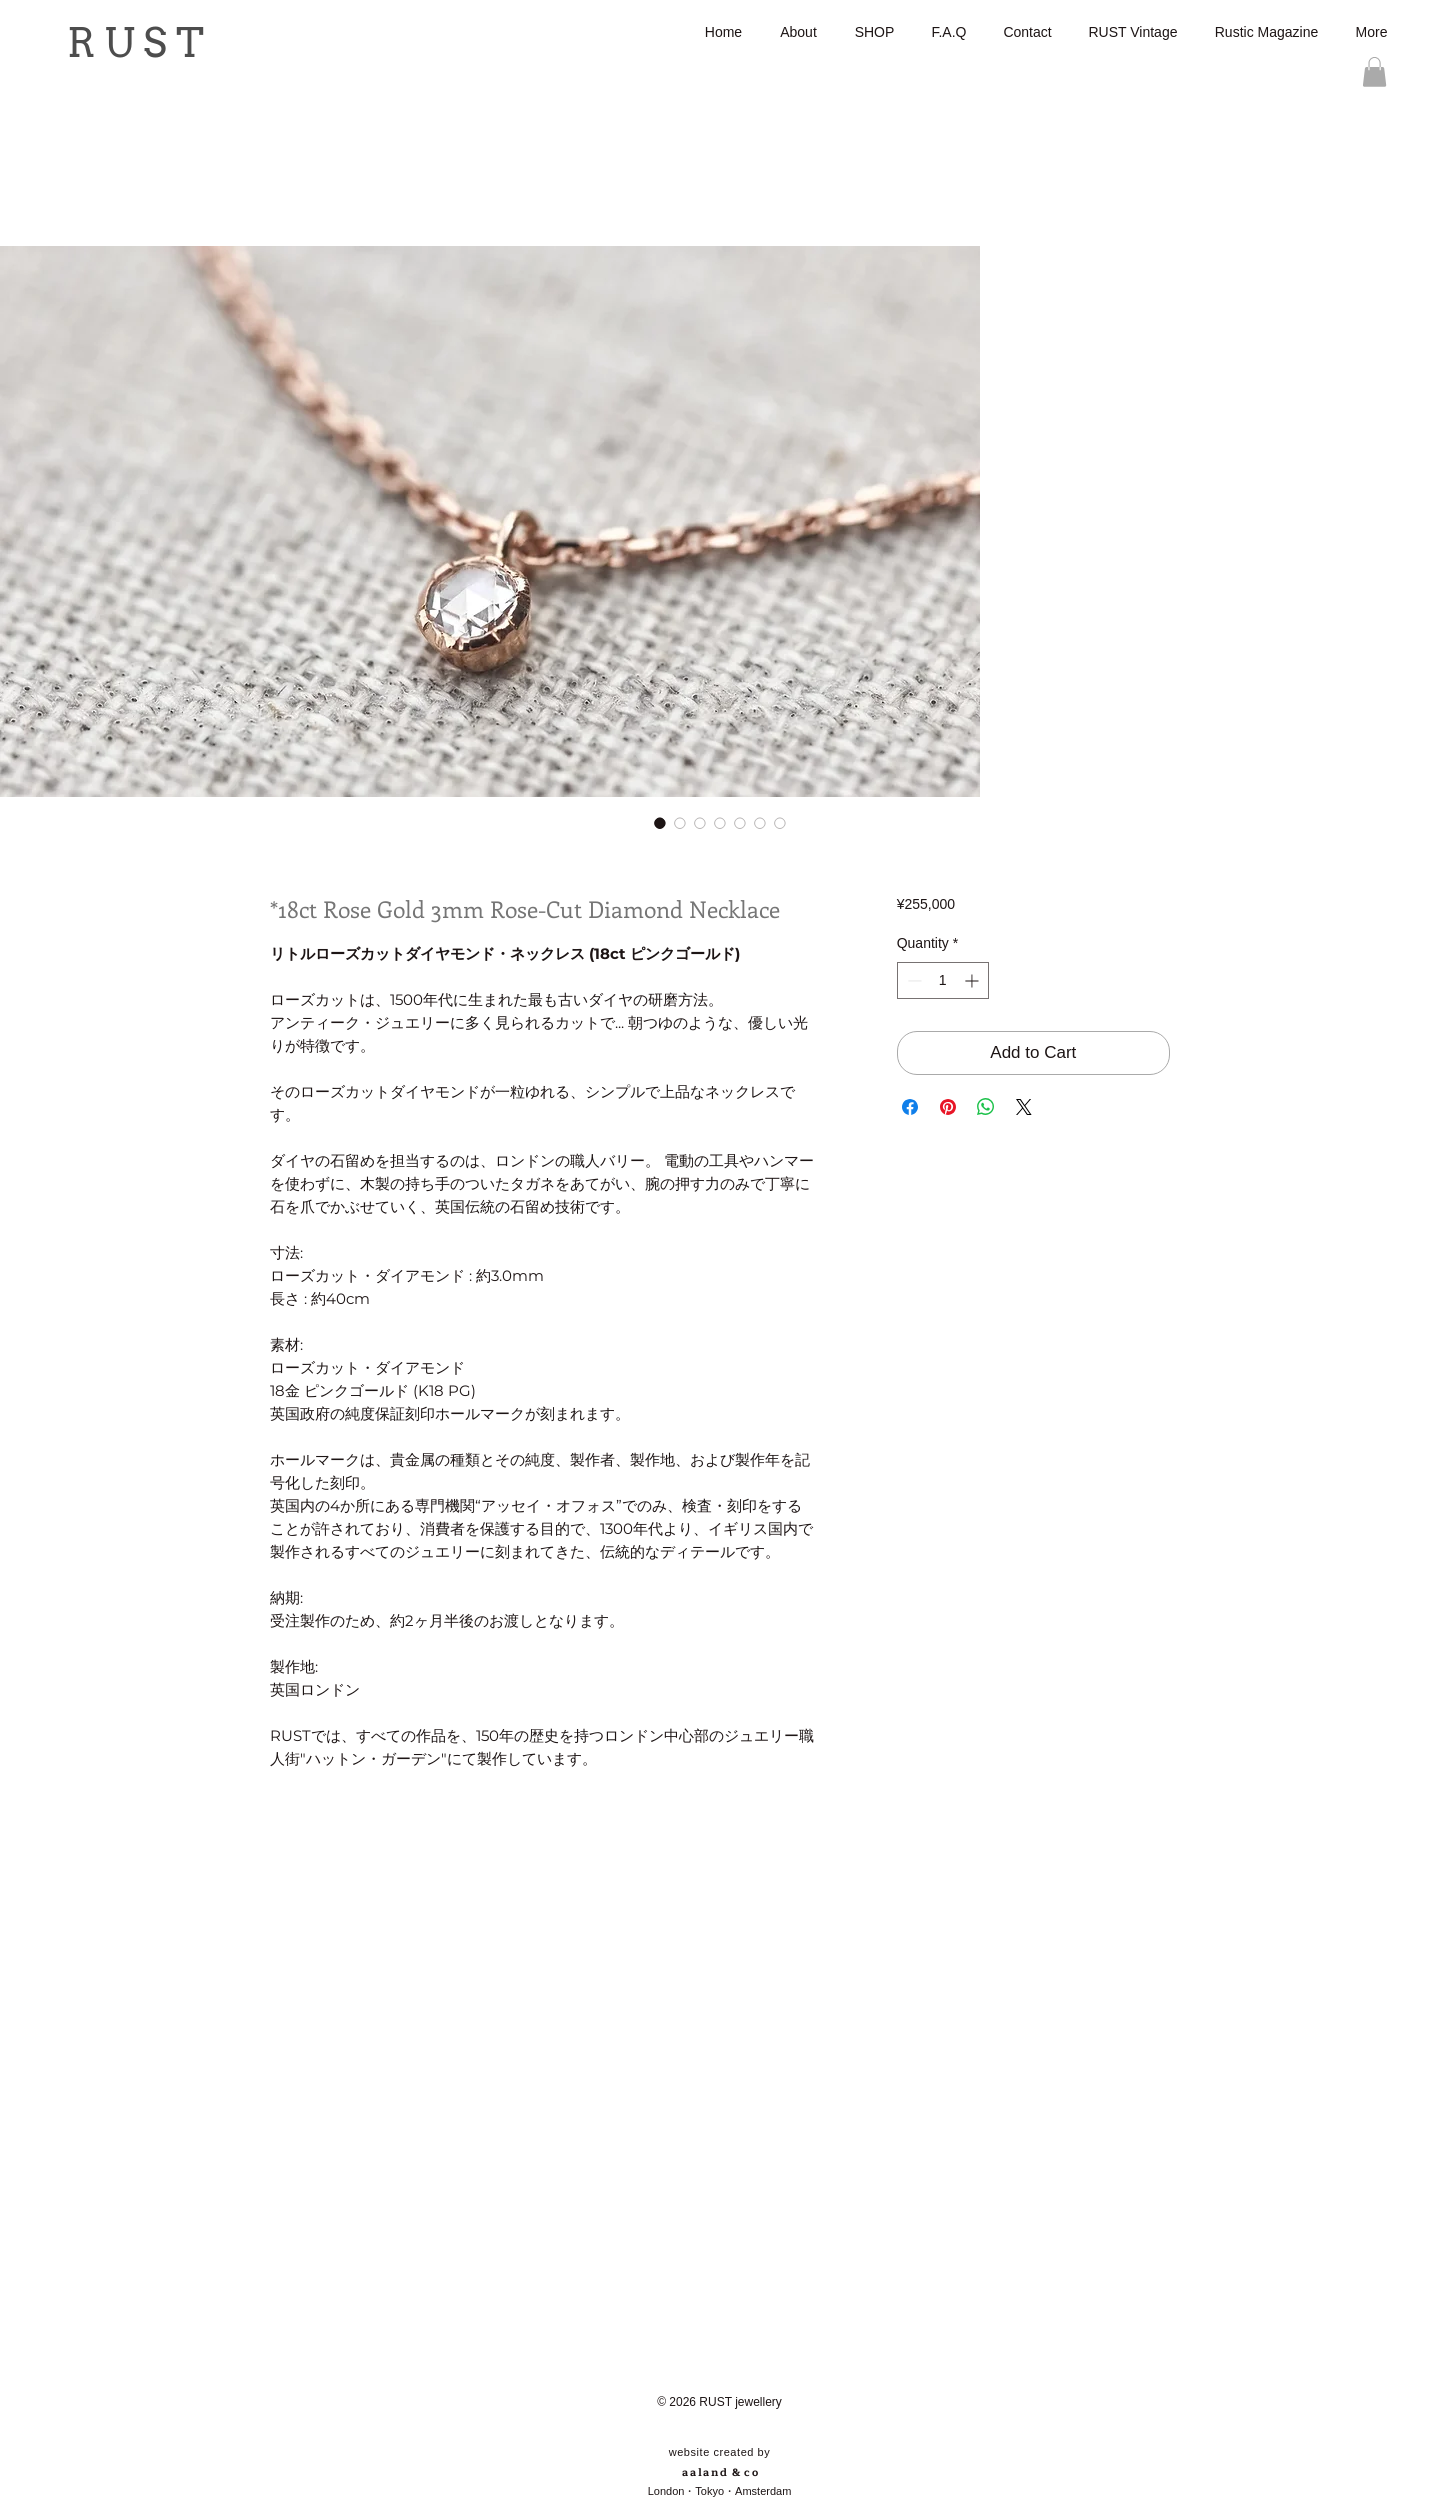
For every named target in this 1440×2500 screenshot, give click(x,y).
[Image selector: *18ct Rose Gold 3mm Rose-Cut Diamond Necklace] (660, 823)
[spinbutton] (943, 980)
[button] (1374, 72)
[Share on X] (1024, 1107)
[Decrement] (912, 980)
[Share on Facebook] (910, 1107)
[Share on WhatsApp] (986, 1107)
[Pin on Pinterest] (948, 1107)
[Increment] (973, 980)
